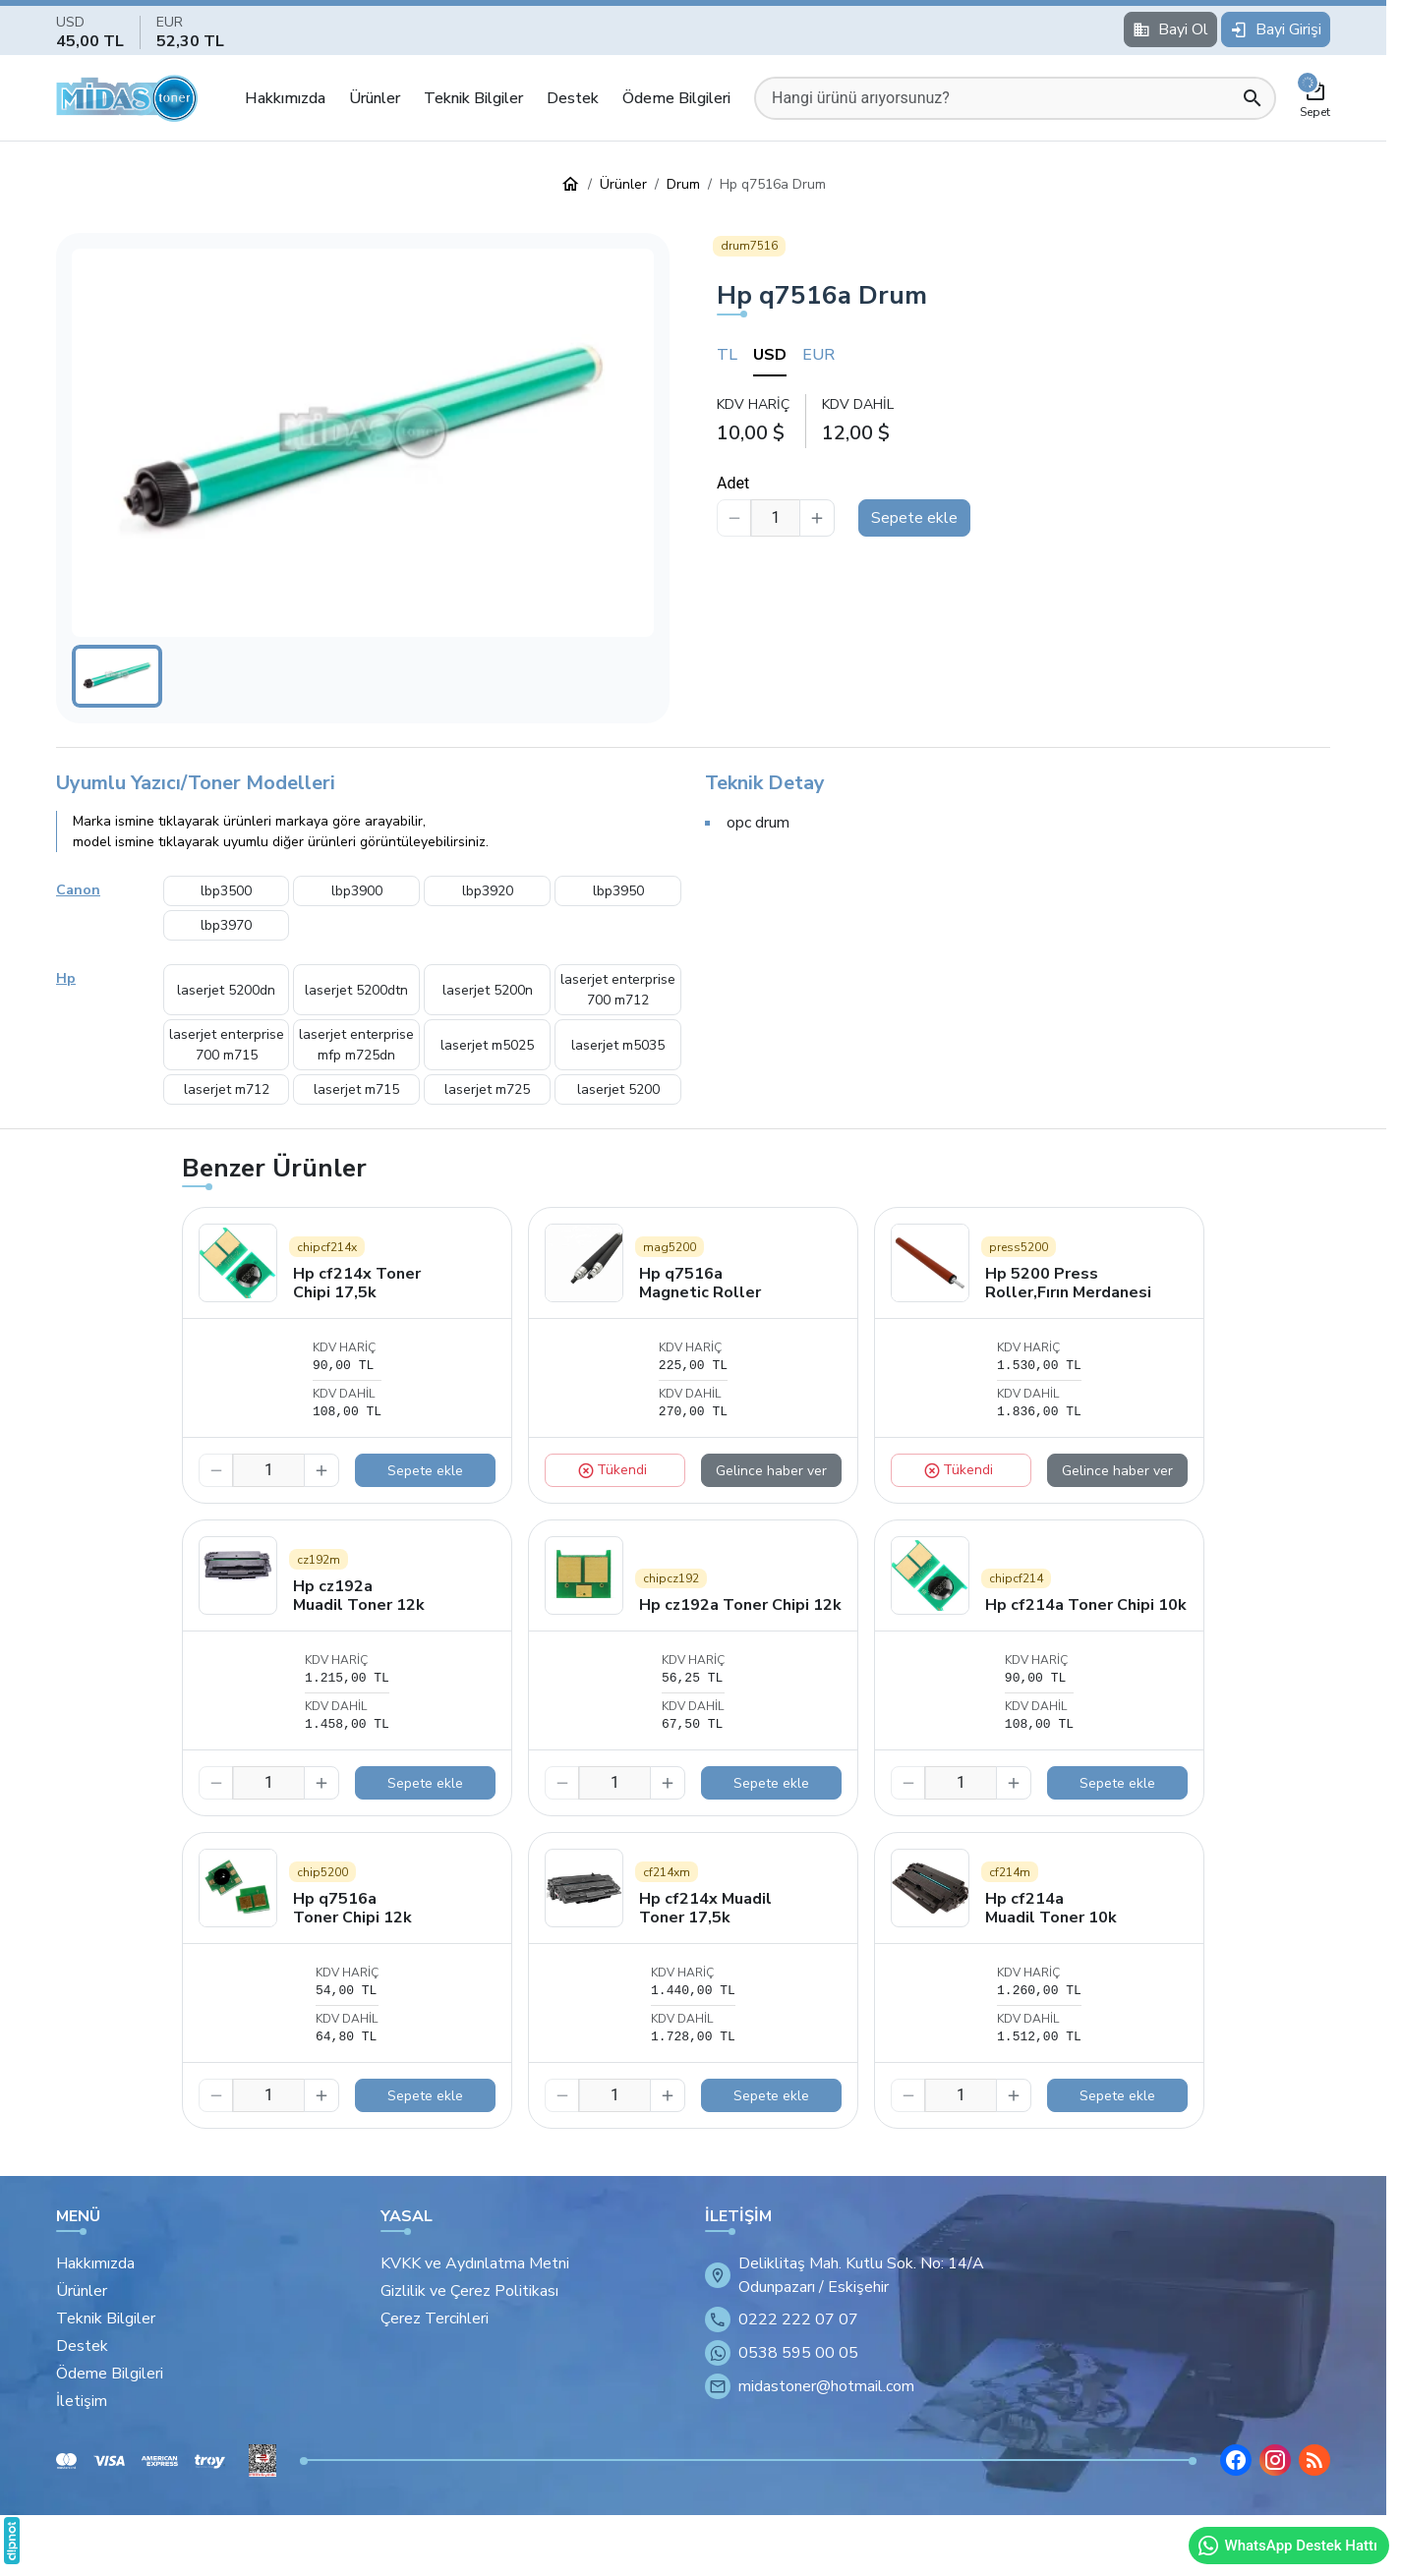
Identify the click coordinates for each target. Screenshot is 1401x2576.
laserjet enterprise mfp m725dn (356, 1044)
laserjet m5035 (618, 1045)
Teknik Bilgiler (473, 98)
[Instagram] (1275, 2460)
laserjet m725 (487, 1089)
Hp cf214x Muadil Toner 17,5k (705, 1908)
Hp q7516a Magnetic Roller (700, 1283)
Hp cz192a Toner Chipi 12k (740, 1605)
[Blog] (1314, 2460)
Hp (66, 978)
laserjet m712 (226, 1089)
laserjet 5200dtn (356, 990)
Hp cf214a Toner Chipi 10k (1086, 1605)
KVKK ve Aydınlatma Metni (474, 2263)
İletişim (81, 2401)
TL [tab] (727, 355)
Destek (573, 98)
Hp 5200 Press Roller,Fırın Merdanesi (1068, 1283)
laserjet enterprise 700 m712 (617, 989)
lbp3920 (487, 891)
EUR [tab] (818, 355)
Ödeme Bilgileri (676, 98)
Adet (733, 483)
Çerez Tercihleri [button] (434, 2318)
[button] (363, 443)
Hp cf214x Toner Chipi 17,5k (357, 1283)
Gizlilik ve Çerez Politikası (469, 2291)
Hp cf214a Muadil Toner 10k (1051, 1908)
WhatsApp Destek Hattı (1287, 2545)
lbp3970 (226, 925)
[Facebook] (1236, 2460)
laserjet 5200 (618, 1089)
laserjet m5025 (487, 1045)
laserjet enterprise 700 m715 (226, 1044)
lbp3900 (356, 891)
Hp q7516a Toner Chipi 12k (352, 1908)
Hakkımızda (285, 98)
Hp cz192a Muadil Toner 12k (359, 1595)
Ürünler (374, 98)
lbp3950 (618, 891)
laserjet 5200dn (226, 990)
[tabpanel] (1023, 420)
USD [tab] (770, 355)
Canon (78, 890)
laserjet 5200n (487, 990)
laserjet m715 (356, 1089)
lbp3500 (226, 891)
